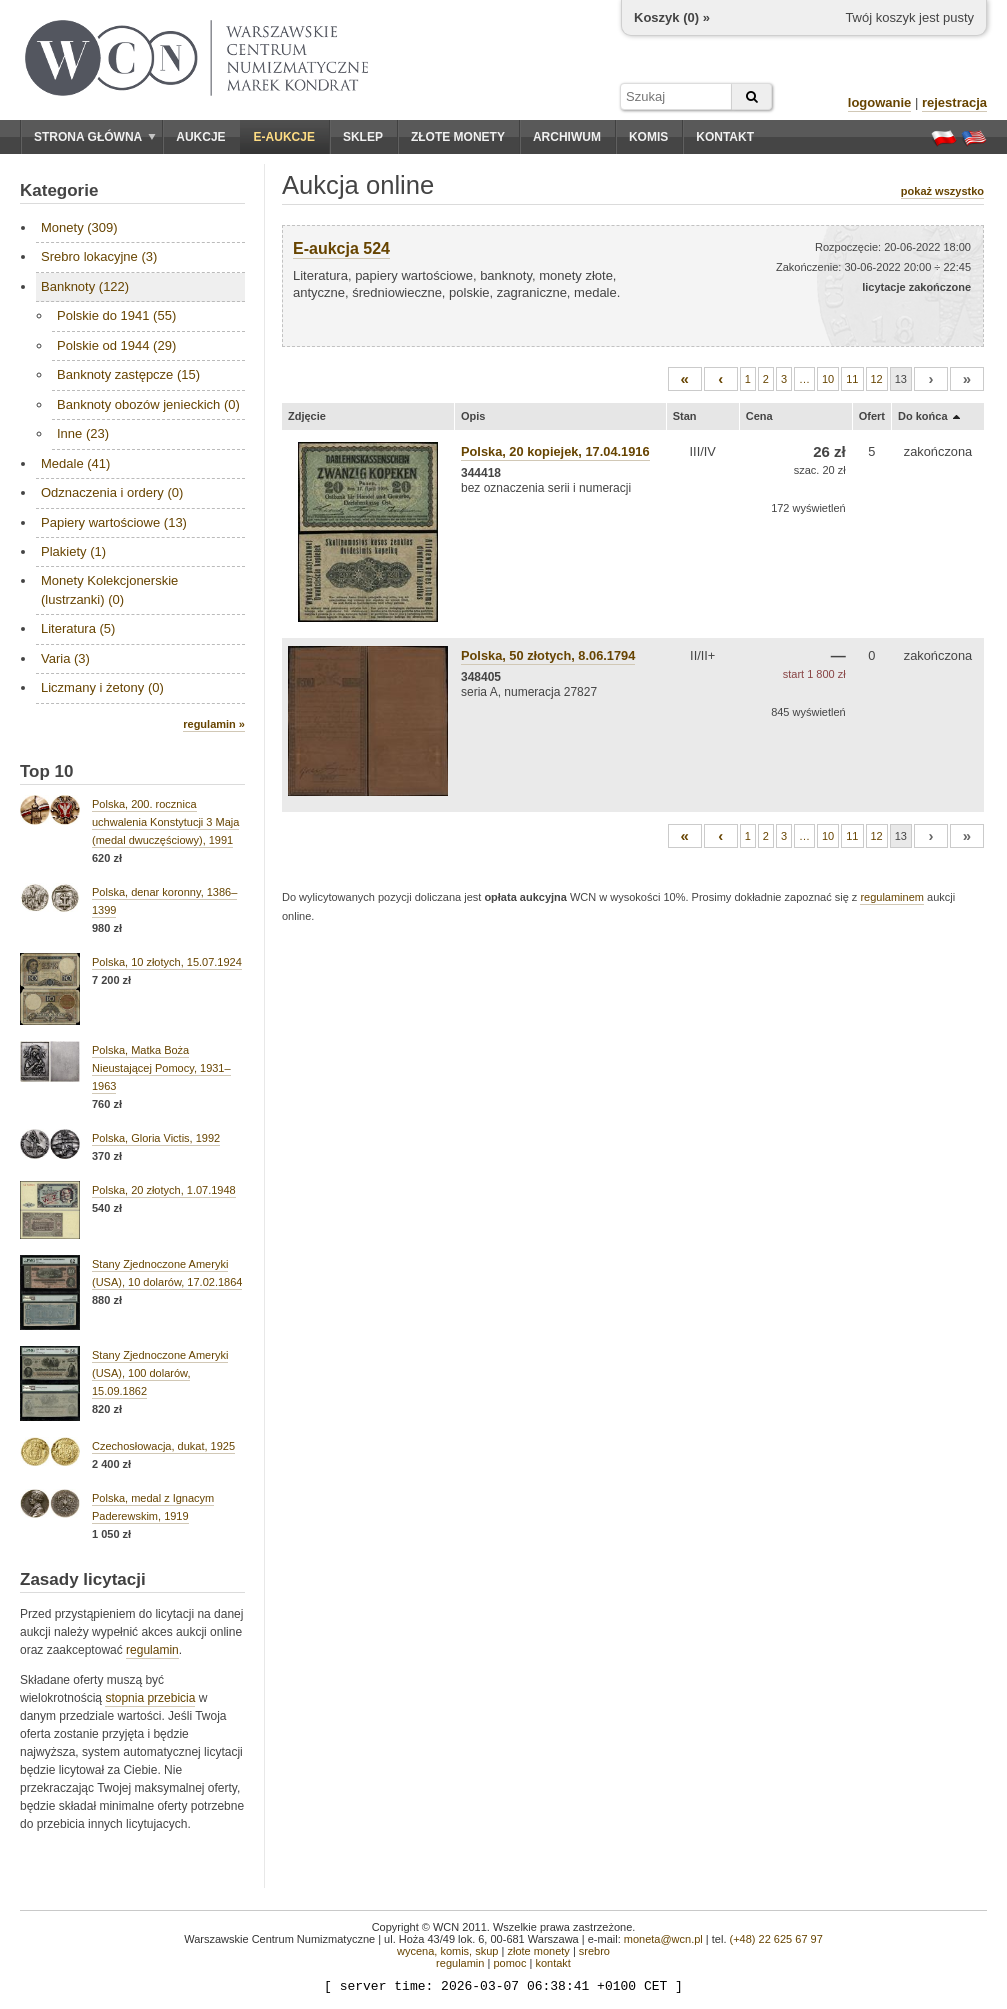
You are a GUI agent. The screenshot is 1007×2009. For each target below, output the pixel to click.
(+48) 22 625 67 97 (776, 1939)
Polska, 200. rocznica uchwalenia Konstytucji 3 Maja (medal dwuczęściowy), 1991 (165, 822)
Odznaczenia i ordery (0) (112, 492)
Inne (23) (83, 433)
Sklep (363, 137)
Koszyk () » (672, 17)
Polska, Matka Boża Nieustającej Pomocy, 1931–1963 (161, 1068)
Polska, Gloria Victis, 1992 (156, 1138)
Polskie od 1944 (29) (116, 345)
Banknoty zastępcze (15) (128, 374)
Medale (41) (75, 463)
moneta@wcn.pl (663, 1939)
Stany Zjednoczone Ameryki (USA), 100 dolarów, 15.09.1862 (160, 1373)
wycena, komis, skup (447, 1951)
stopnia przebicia (150, 1698)
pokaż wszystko (942, 191)
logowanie (880, 102)
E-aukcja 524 (341, 248)
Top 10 (47, 771)
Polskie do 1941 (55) (116, 315)
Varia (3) (65, 658)
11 (852, 379)
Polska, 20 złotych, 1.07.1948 (164, 1190)
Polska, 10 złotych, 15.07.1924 (167, 962)
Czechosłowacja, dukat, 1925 (163, 1446)
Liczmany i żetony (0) (102, 687)
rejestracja (954, 102)
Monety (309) (79, 227)
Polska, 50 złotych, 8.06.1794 (548, 655)
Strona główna (95, 137)
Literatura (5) (78, 628)
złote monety (538, 1951)
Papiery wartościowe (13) (114, 522)
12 (877, 379)
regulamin (152, 1650)
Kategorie (59, 190)
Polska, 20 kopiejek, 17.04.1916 (555, 451)
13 (901, 379)
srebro (594, 1951)
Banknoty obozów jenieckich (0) (148, 404)
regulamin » (214, 724)
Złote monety (458, 137)
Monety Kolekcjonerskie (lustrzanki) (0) (109, 589)
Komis (648, 137)
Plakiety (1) (73, 551)
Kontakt (725, 137)
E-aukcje (284, 137)
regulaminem (892, 897)
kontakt (552, 1963)
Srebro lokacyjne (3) (99, 256)
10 (828, 379)
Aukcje (200, 137)
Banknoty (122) (85, 286)
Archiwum (567, 137)
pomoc (509, 1963)
